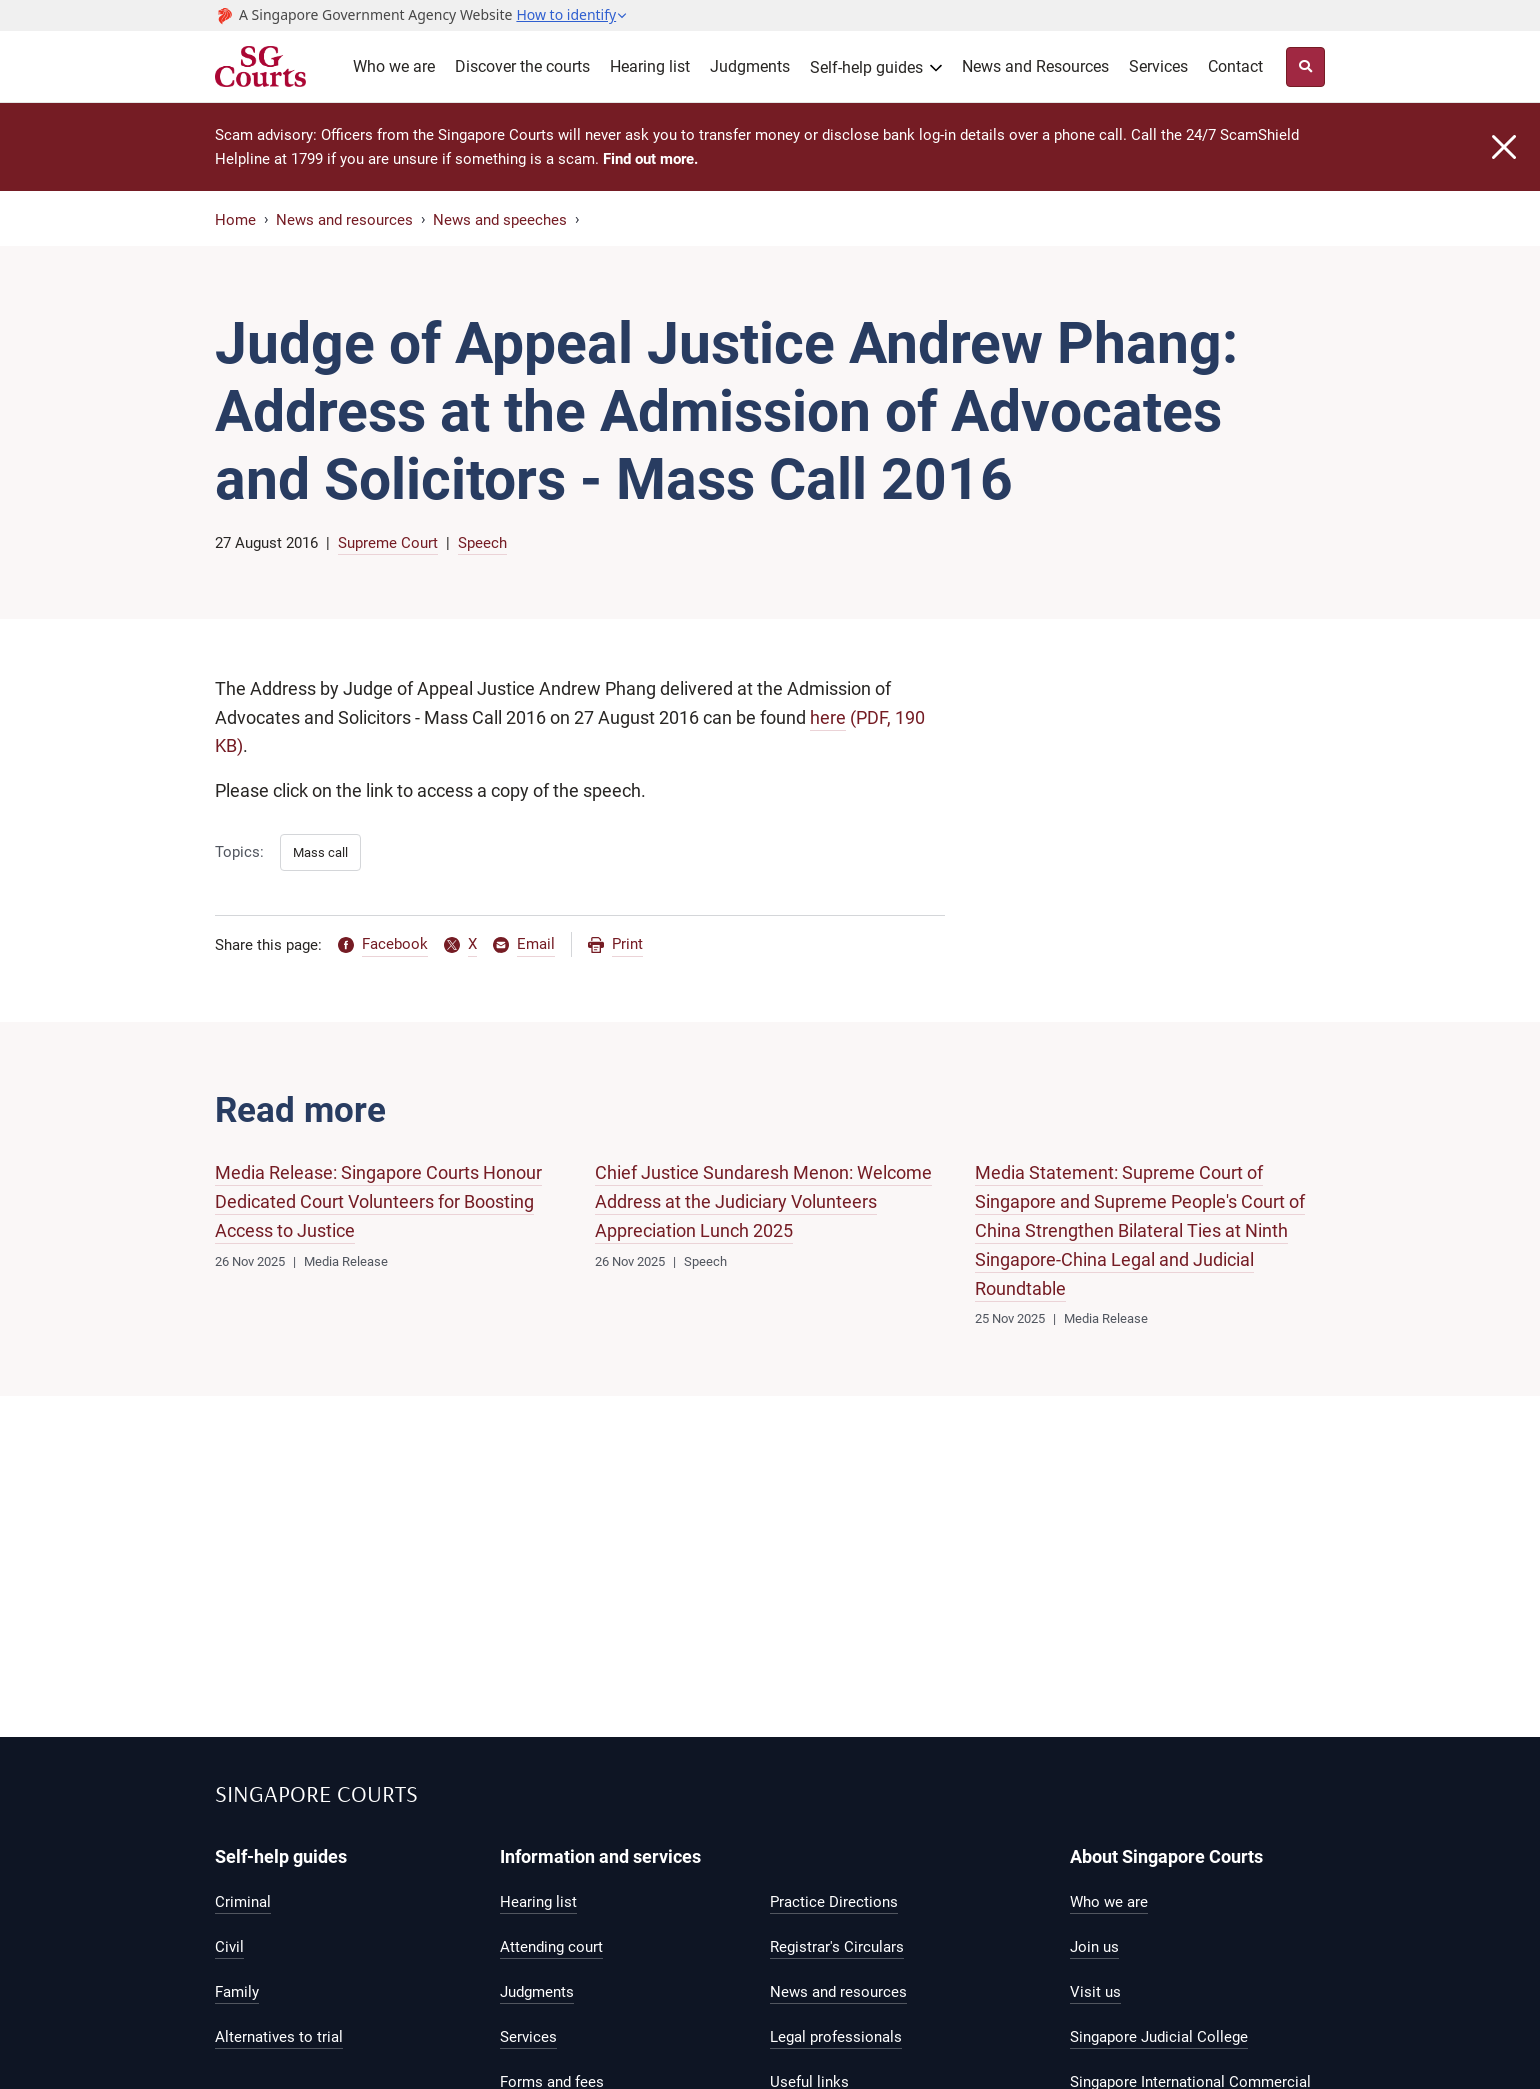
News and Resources (1035, 66)
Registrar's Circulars (837, 1947)
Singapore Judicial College (1159, 2037)
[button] (572, 15)
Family (237, 1992)
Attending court (551, 1947)
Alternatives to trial (279, 2037)
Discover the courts (522, 66)
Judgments (750, 66)
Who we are (394, 66)
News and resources (344, 220)
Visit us (1095, 1992)
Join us (1094, 1947)
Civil (229, 1947)
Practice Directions (834, 1902)
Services (1158, 66)
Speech (482, 543)
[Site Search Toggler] (1305, 67)
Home (235, 220)
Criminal (243, 1902)
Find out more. (650, 159)
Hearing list (650, 66)
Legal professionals (836, 2037)
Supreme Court (388, 543)
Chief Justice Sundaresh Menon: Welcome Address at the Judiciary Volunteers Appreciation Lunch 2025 (763, 1201)
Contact (1235, 66)
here (828, 717)
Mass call (320, 852)
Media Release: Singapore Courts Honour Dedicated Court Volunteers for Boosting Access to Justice (378, 1201)
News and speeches (500, 220)
